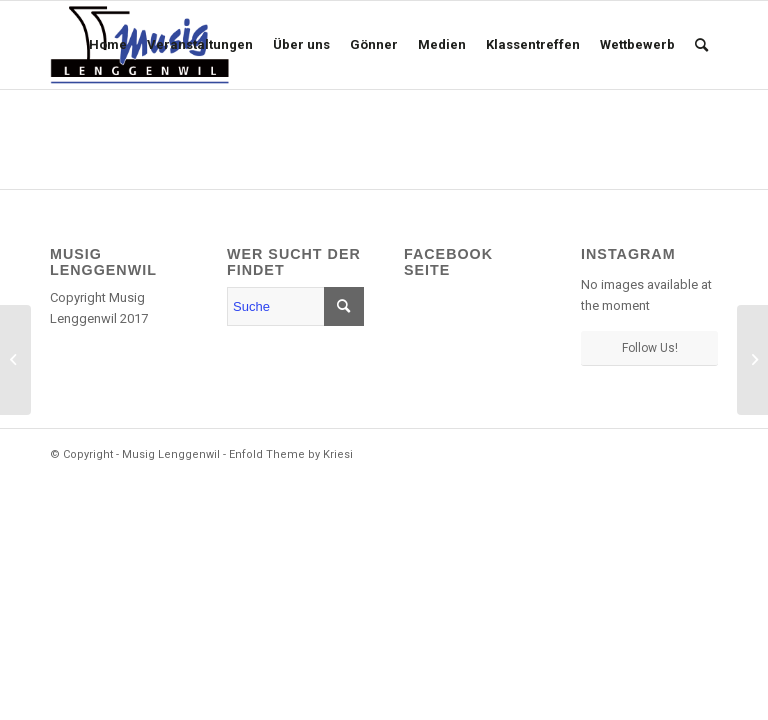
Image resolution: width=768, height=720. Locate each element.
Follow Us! (650, 348)
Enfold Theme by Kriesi (291, 454)
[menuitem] (108, 45)
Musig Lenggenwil (171, 454)
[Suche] (701, 45)
